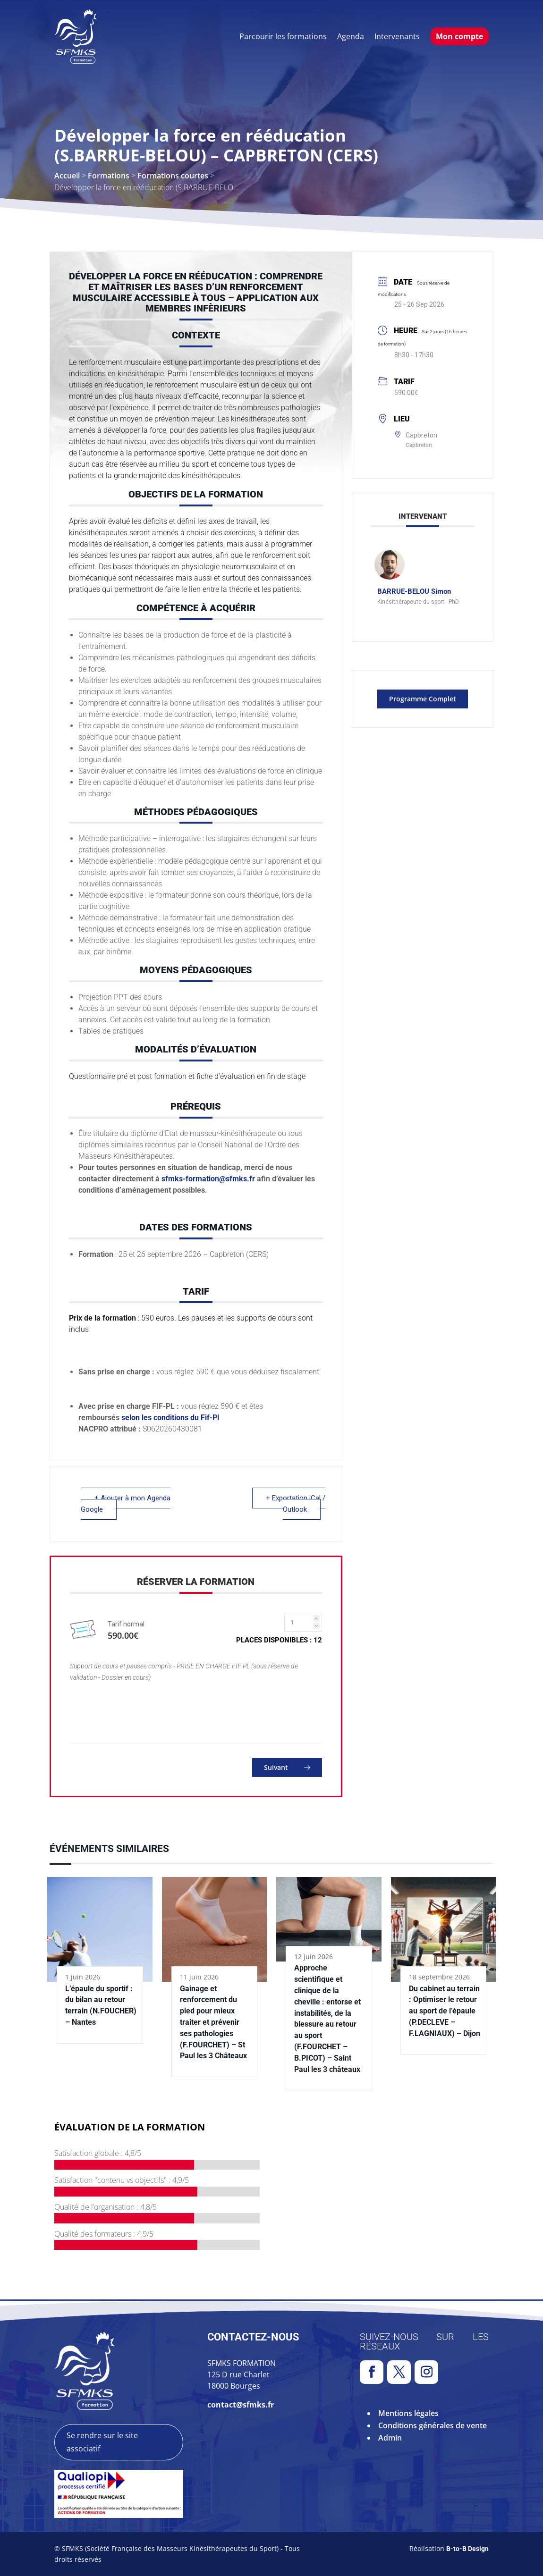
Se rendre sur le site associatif (102, 2441)
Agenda (350, 36)
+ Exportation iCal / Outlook (295, 1504)
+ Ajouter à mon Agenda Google (125, 1504)
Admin (390, 2438)
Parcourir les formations (283, 36)
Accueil (67, 175)
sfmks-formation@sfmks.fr (208, 1178)
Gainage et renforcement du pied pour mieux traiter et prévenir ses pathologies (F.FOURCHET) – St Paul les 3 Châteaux (213, 2022)
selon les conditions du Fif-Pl (172, 1417)
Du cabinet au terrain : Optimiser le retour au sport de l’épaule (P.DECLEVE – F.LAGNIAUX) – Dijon (444, 2011)
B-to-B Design (467, 2548)
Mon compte (459, 36)
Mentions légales (408, 2413)
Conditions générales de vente (432, 2425)
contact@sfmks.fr (240, 2404)
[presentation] (141, 1710)
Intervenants (397, 36)
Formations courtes (172, 175)
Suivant (287, 1767)
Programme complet (422, 698)
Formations (108, 175)
